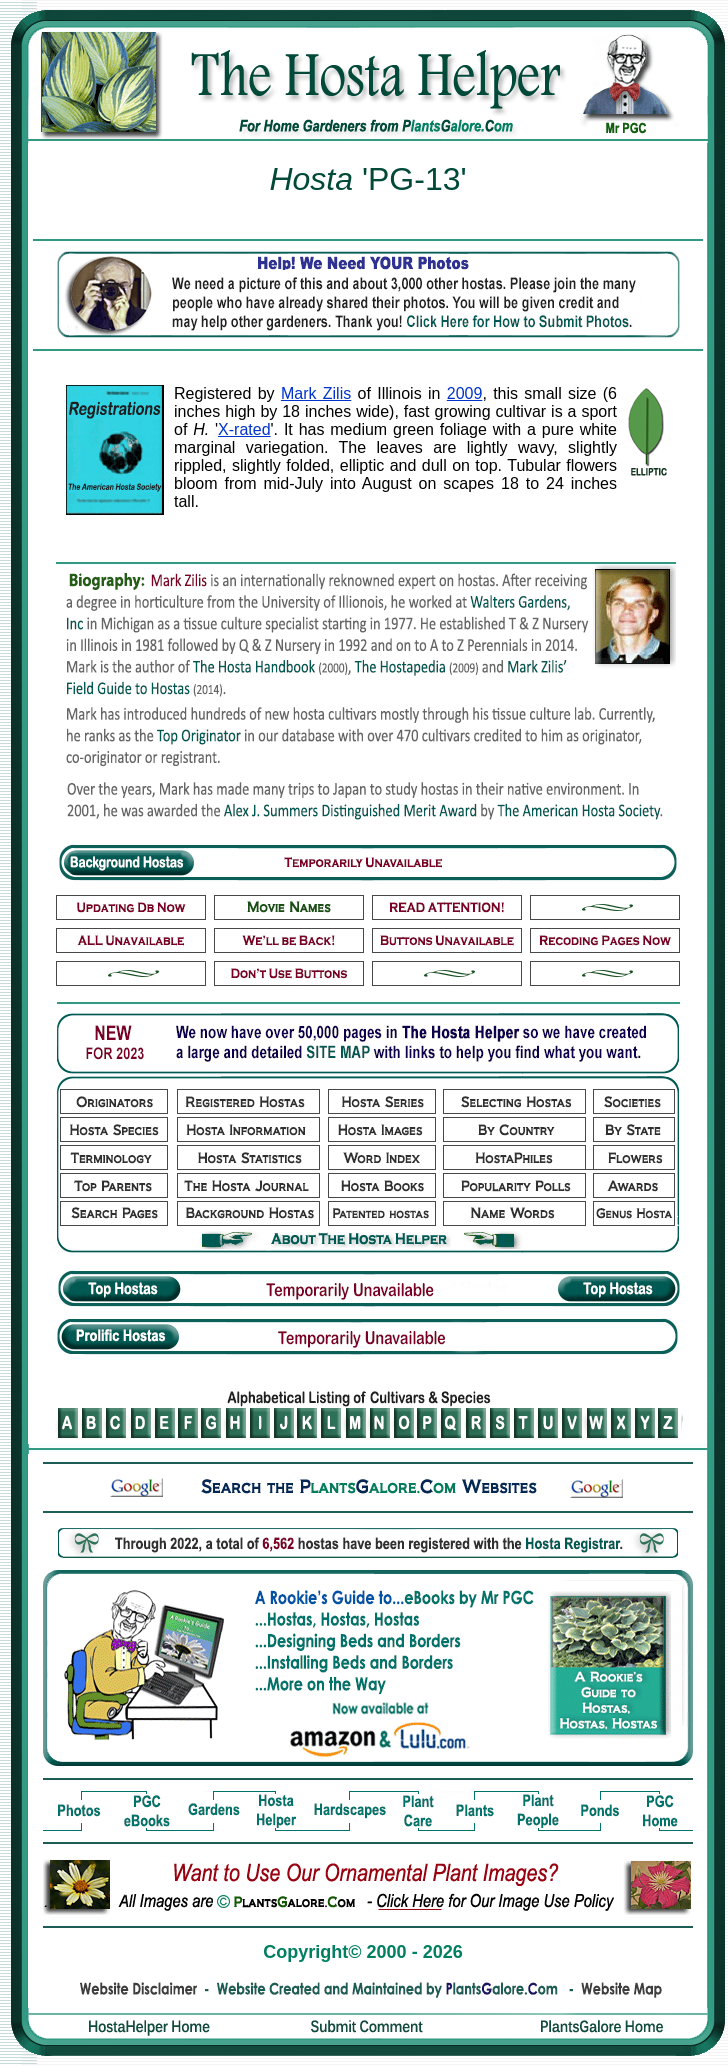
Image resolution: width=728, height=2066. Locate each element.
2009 (465, 393)
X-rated (244, 429)
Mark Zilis (316, 393)
